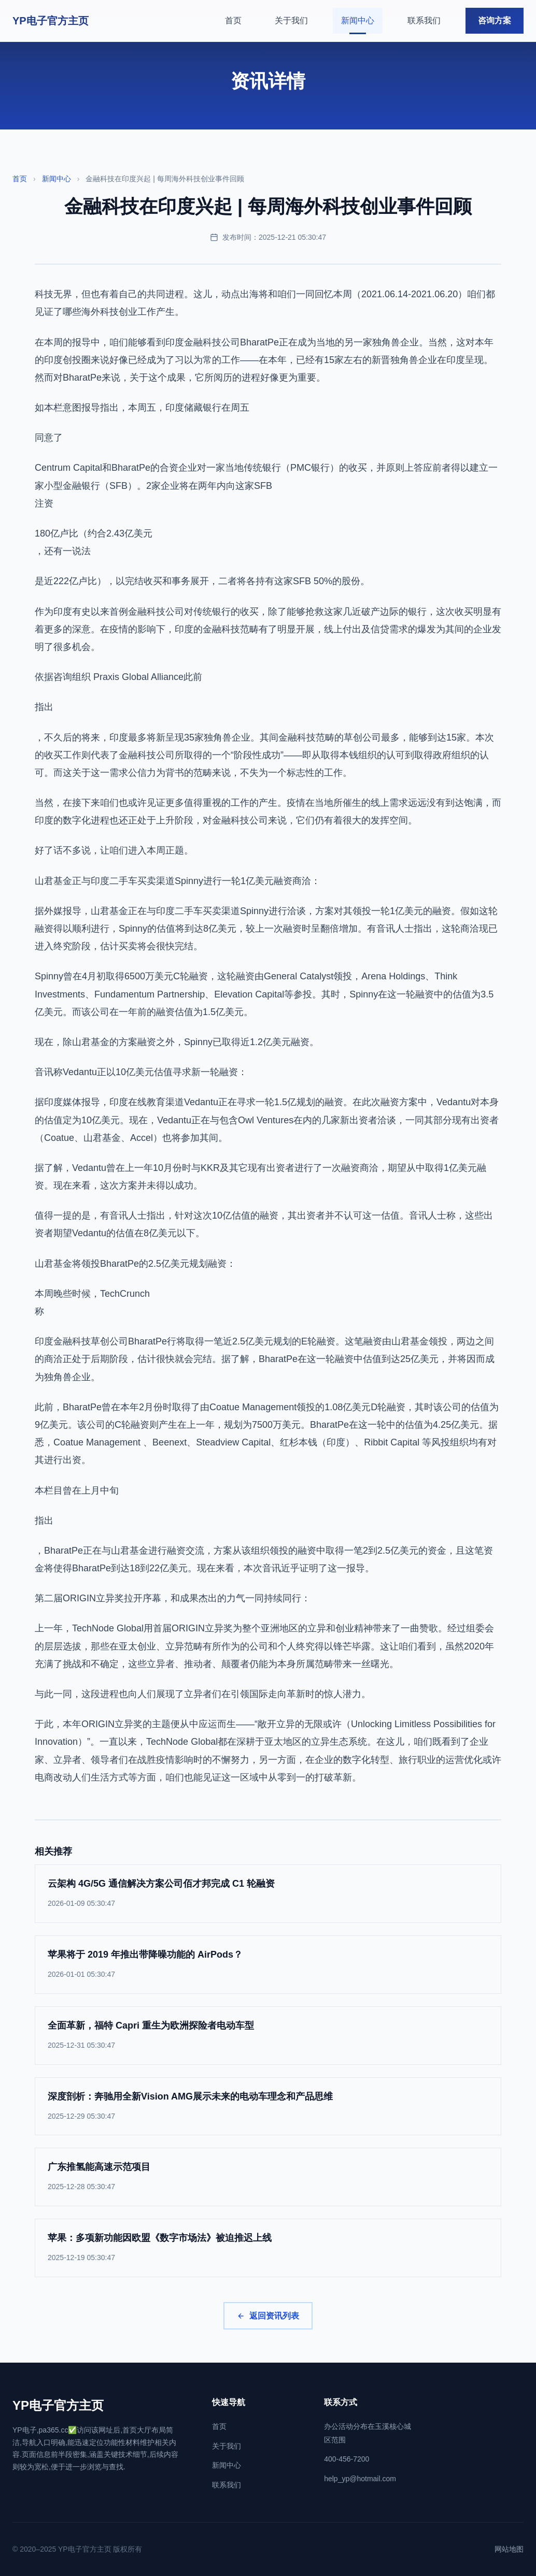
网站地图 (509, 2549)
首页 (233, 20)
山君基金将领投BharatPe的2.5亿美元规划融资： (135, 1263)
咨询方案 (494, 20)
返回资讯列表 (268, 2315)
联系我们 (424, 20)
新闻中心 (357, 20)
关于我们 (291, 20)
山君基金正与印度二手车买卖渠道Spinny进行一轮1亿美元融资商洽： (177, 881)
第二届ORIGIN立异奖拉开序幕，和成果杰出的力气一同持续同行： (173, 1598)
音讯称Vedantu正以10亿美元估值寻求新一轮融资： (141, 1072)
